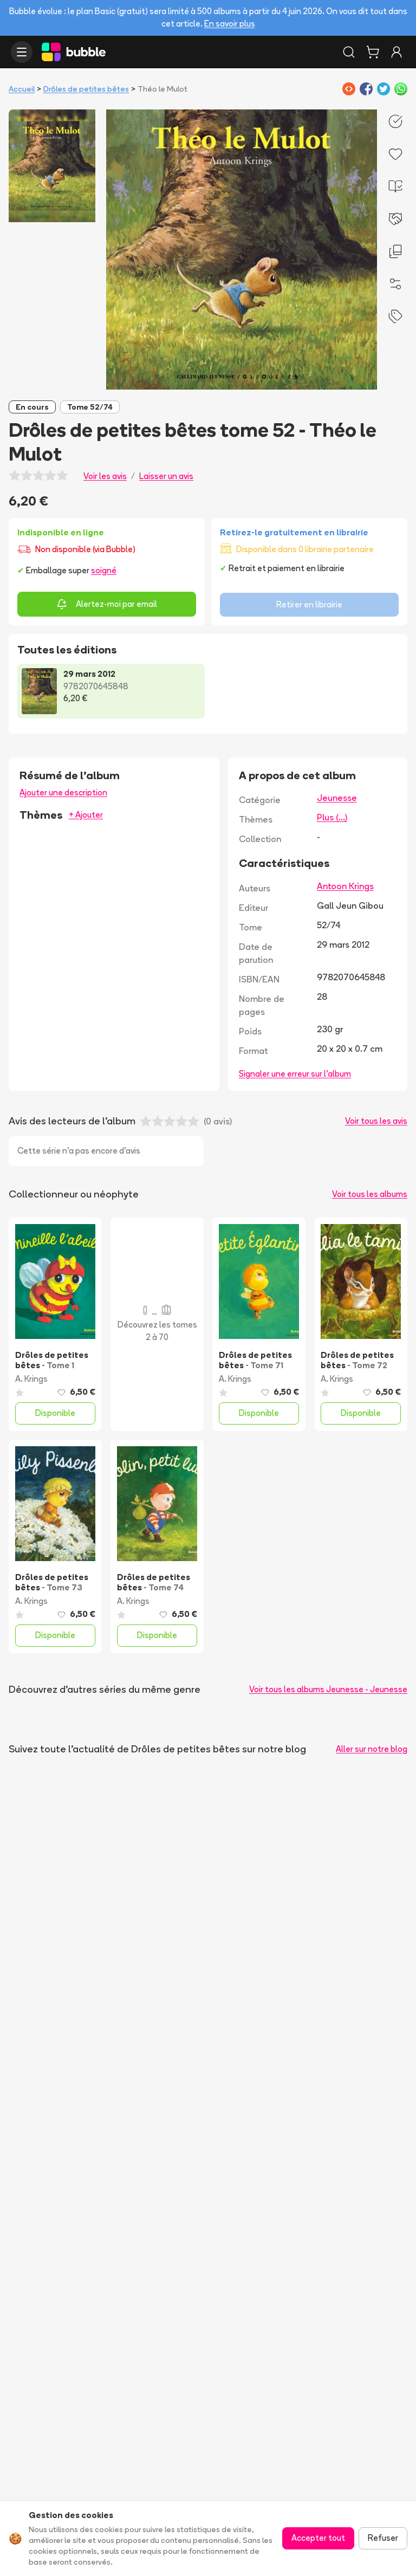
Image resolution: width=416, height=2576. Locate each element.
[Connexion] (396, 52)
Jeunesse (337, 797)
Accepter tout (318, 2538)
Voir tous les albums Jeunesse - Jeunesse (328, 1689)
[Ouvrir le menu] (21, 52)
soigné (103, 570)
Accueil (22, 89)
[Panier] (373, 52)
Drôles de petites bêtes (86, 89)
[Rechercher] (349, 52)
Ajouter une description (63, 792)
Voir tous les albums (369, 1194)
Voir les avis (105, 476)
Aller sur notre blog (371, 1749)
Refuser (383, 2538)
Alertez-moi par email (106, 604)
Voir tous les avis (376, 1121)
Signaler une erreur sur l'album (295, 1074)
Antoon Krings (345, 886)
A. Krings (31, 1379)
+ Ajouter (86, 815)
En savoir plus (229, 23)
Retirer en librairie (309, 604)
